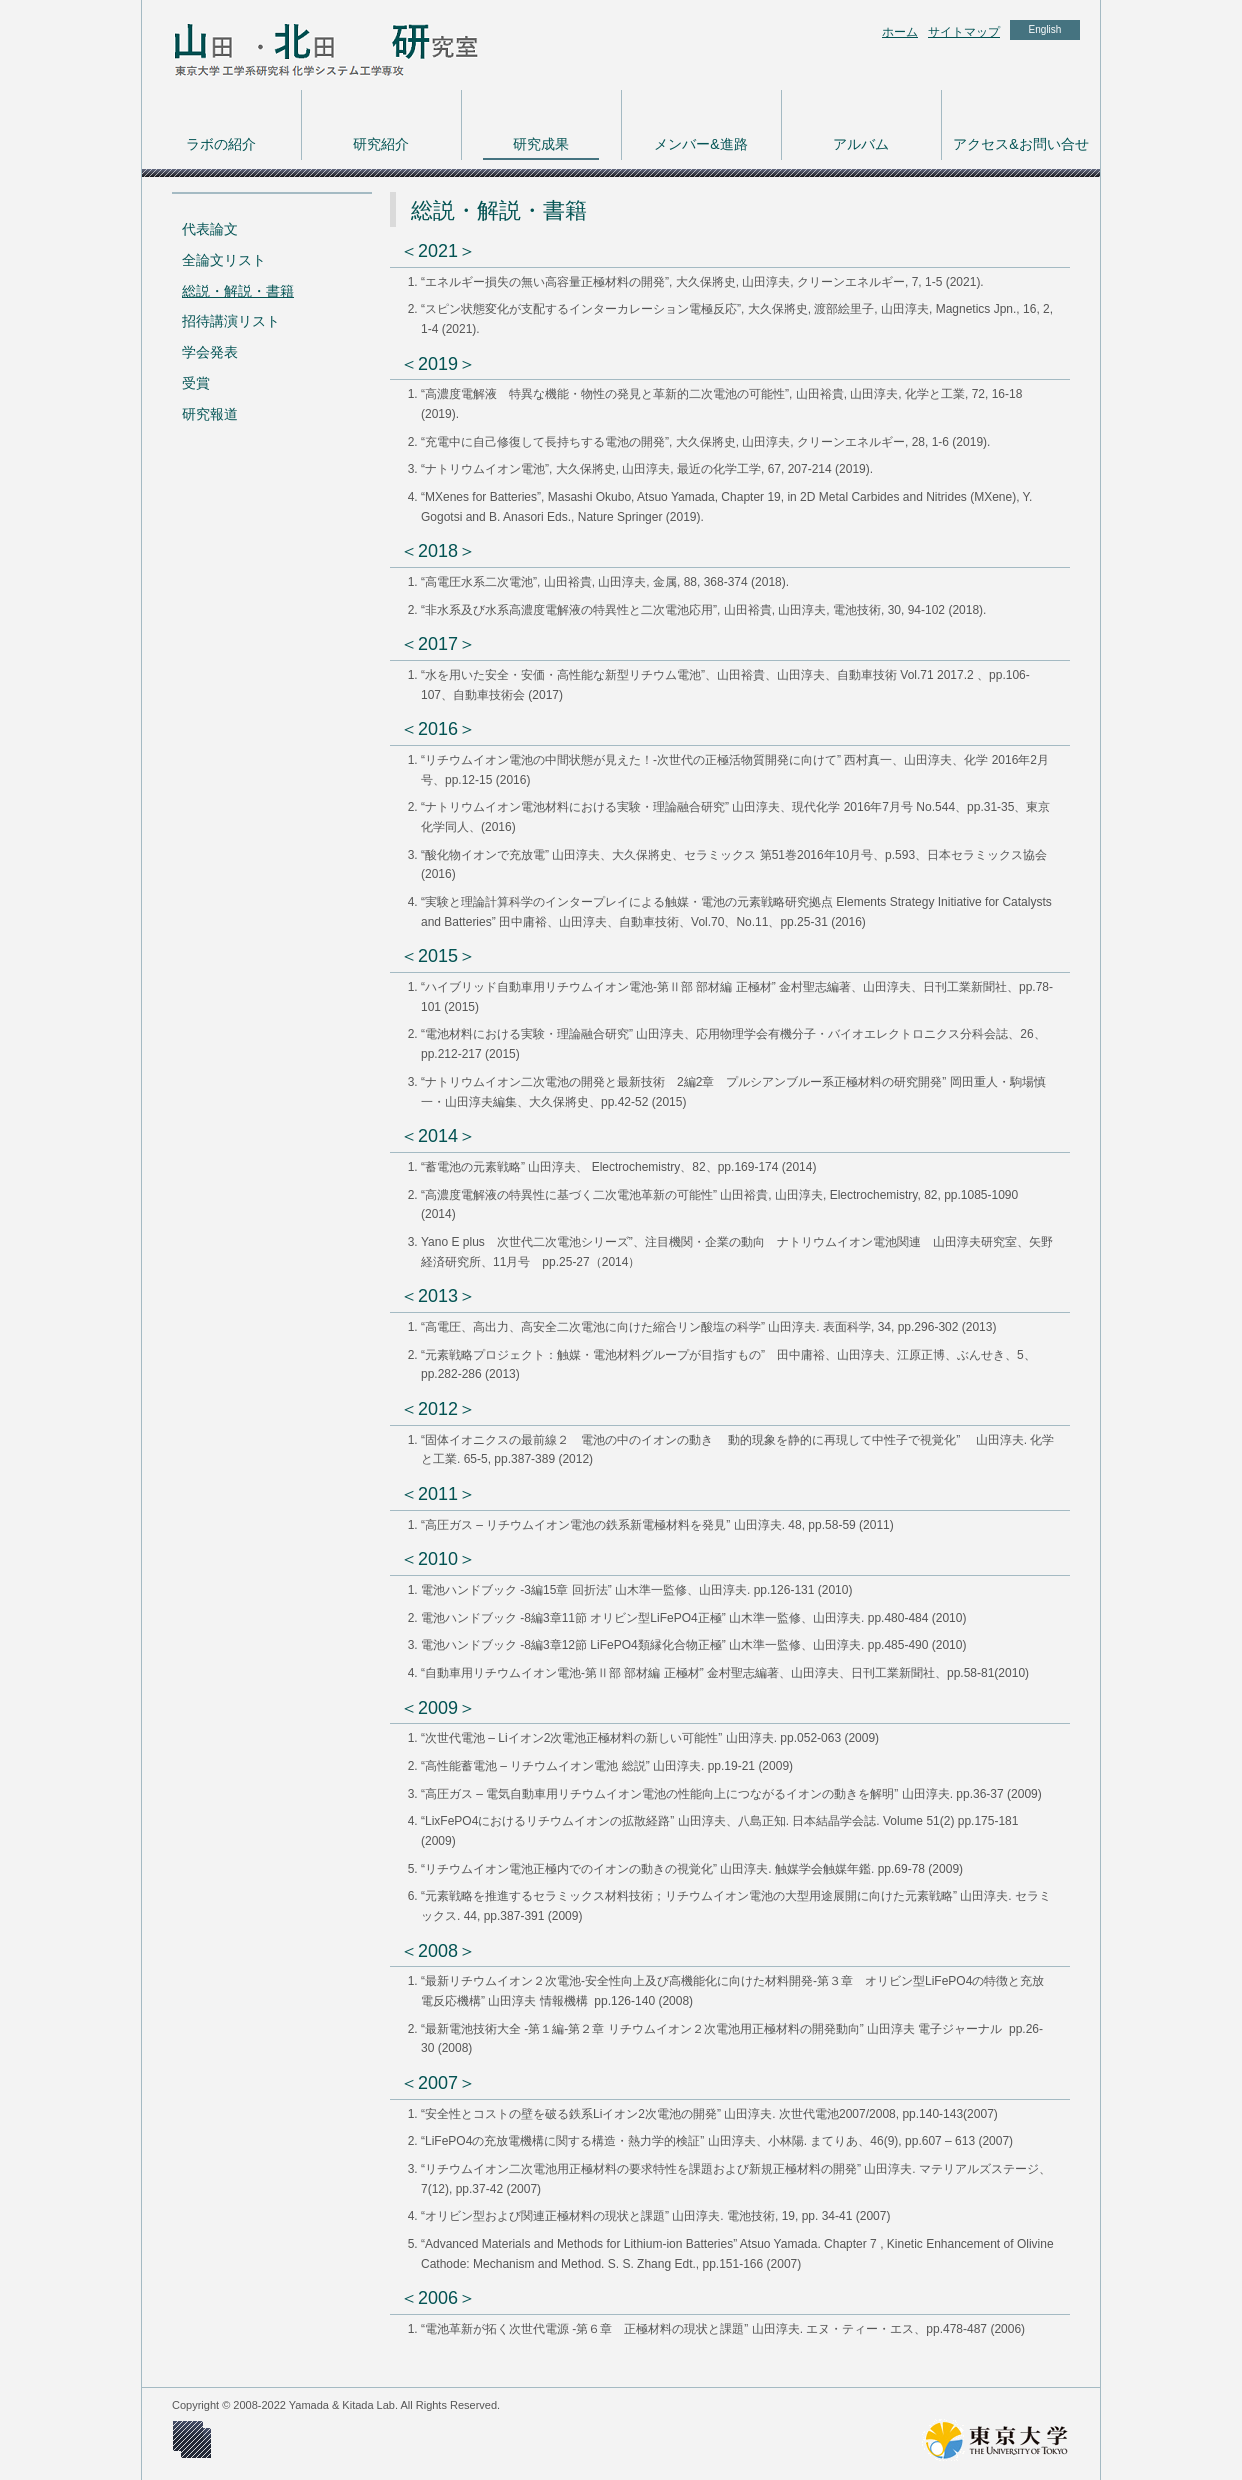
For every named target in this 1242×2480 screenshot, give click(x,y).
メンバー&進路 (700, 144)
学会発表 (210, 352)
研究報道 (210, 414)
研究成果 (541, 144)
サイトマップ (964, 32)
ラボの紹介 (221, 144)
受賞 (196, 383)
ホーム (900, 32)
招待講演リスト (231, 321)
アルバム (861, 144)
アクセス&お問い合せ (1020, 144)
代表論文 (210, 229)
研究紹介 (381, 144)
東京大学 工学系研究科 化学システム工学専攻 (302, 45)
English (1045, 29)
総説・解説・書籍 (238, 291)
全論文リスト (224, 260)
